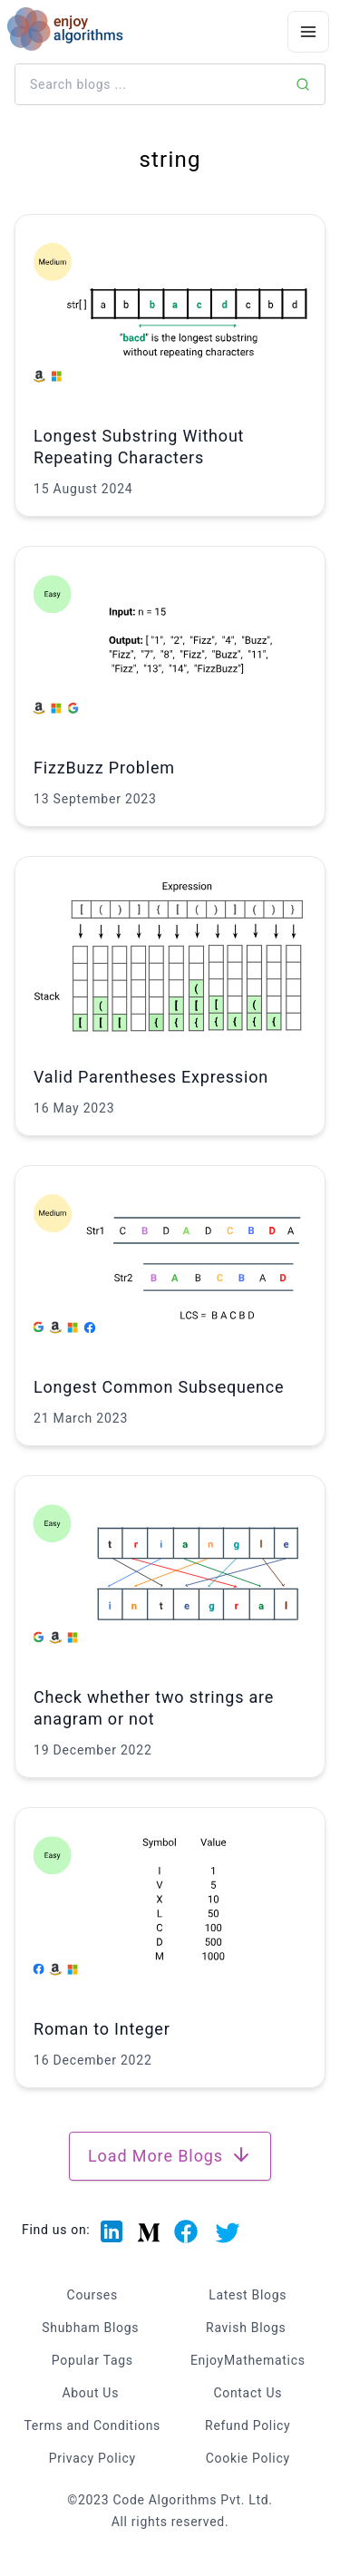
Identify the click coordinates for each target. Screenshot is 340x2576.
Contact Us (247, 2393)
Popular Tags (92, 2360)
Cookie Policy (248, 2458)
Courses (92, 2295)
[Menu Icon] (308, 32)
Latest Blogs (248, 2295)
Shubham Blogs (90, 2327)
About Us (90, 2393)
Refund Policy (247, 2425)
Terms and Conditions (92, 2425)
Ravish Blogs (246, 2327)
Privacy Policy (92, 2458)
